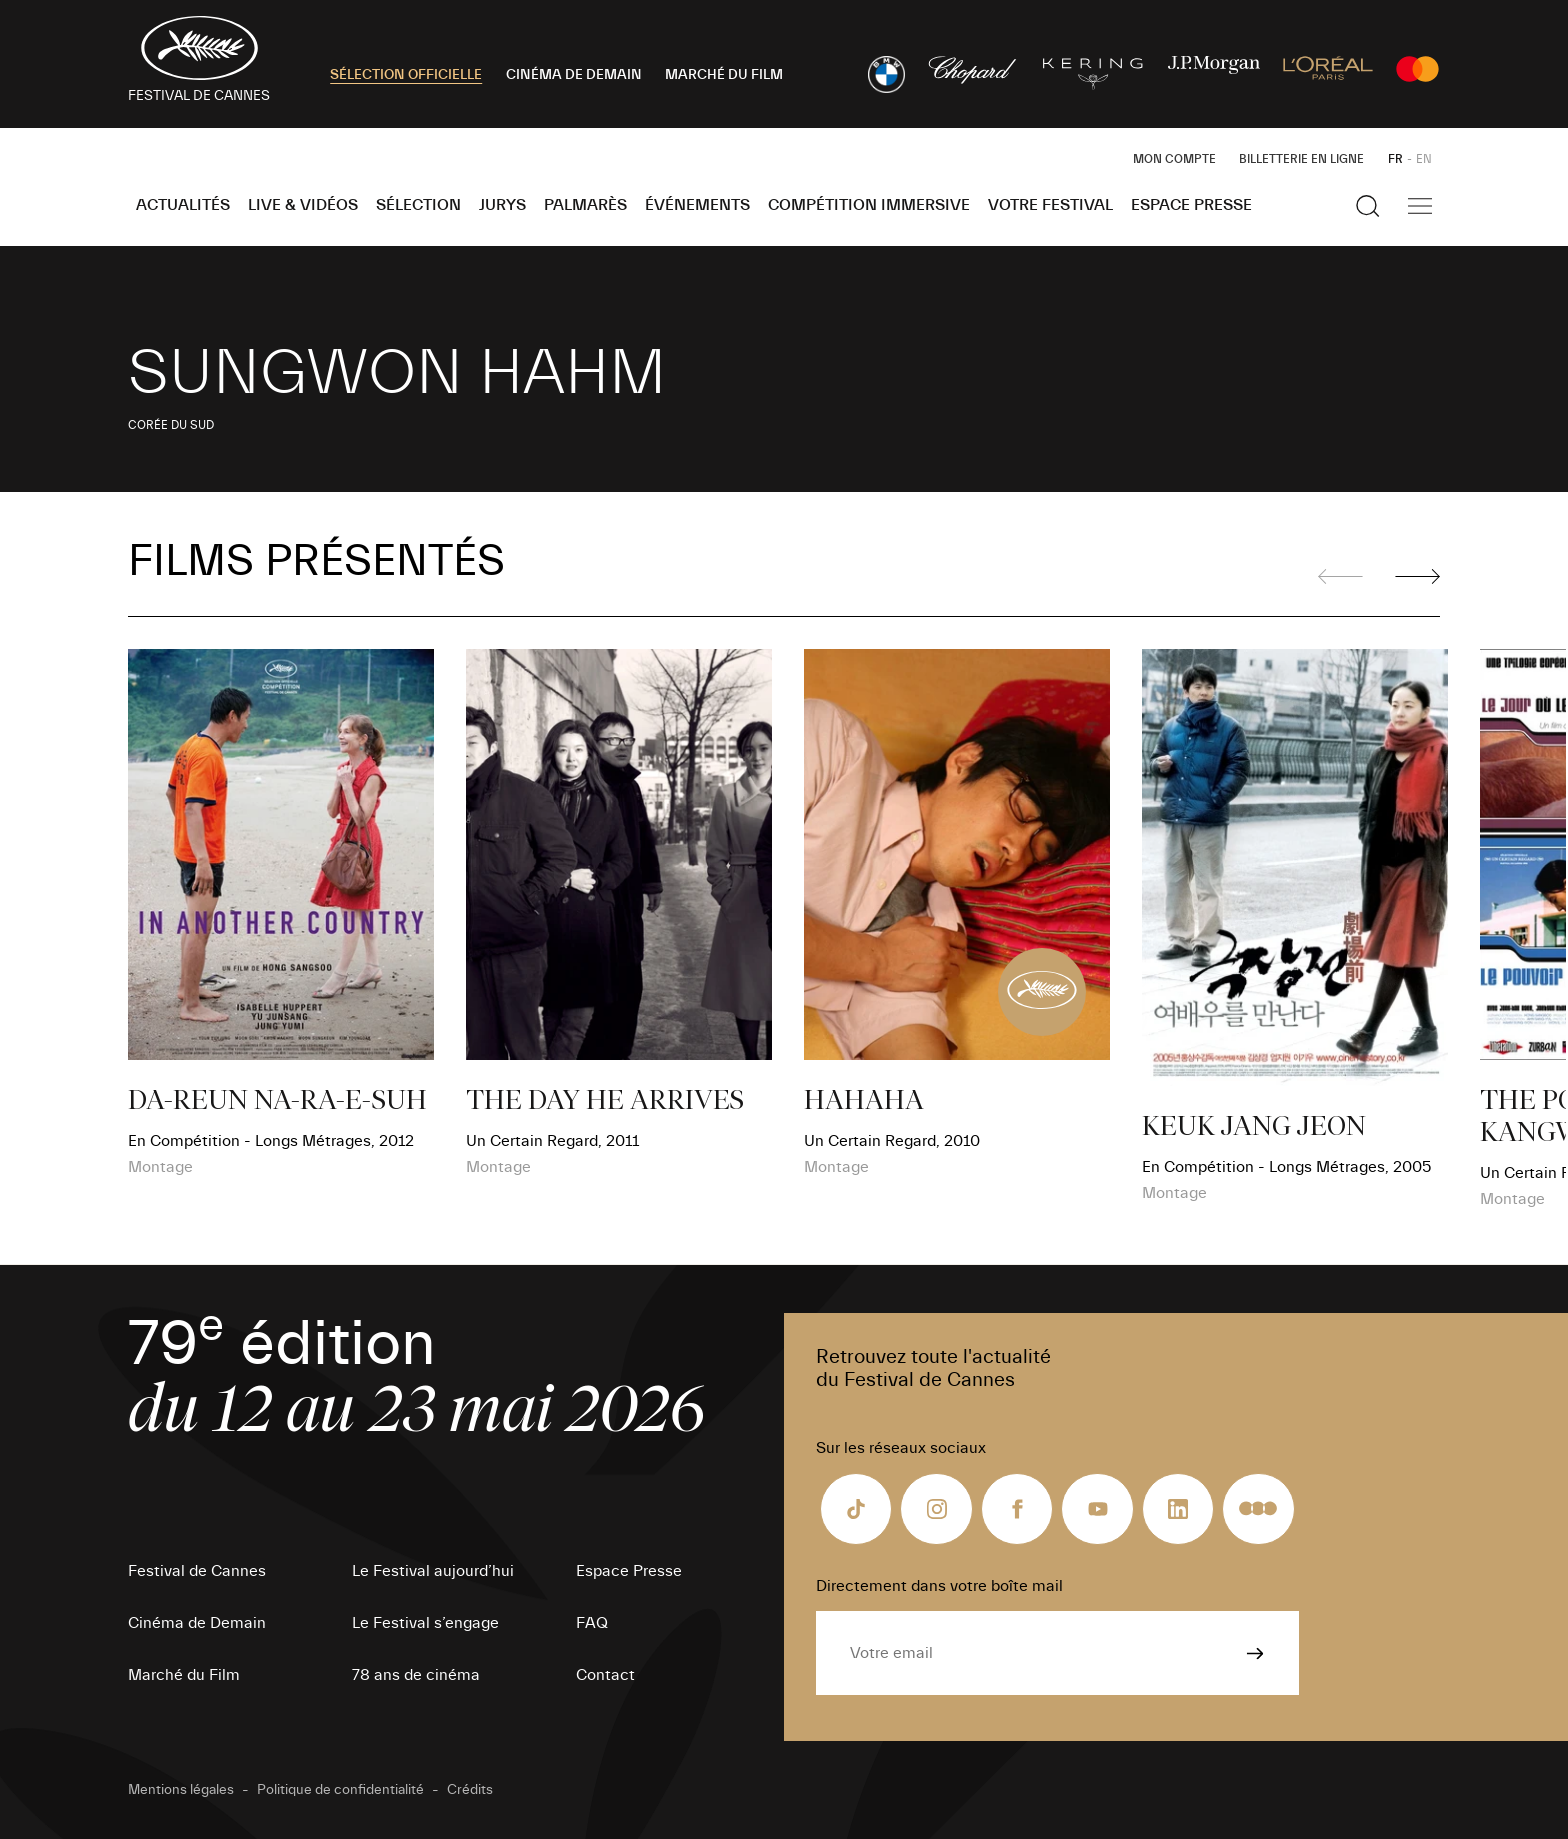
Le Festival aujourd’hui (433, 1571)
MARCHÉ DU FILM (724, 75)
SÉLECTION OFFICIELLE (406, 75)
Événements (697, 205)
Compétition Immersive (869, 205)
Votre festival (1050, 205)
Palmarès (585, 205)
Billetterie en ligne (1301, 159)
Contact (605, 1675)
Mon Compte (1174, 159)
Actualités (183, 205)
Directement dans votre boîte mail (939, 1586)
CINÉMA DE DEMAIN (574, 75)
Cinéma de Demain (197, 1623)
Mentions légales (181, 1790)
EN (1424, 159)
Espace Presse (1191, 205)
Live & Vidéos (303, 205)
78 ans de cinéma (416, 1675)
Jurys (502, 205)
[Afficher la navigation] (1420, 206)
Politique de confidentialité (340, 1790)
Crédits (470, 1790)
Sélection (418, 205)
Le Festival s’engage (425, 1623)
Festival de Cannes (197, 1571)
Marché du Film (184, 1675)
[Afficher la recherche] (1368, 206)
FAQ (592, 1623)
